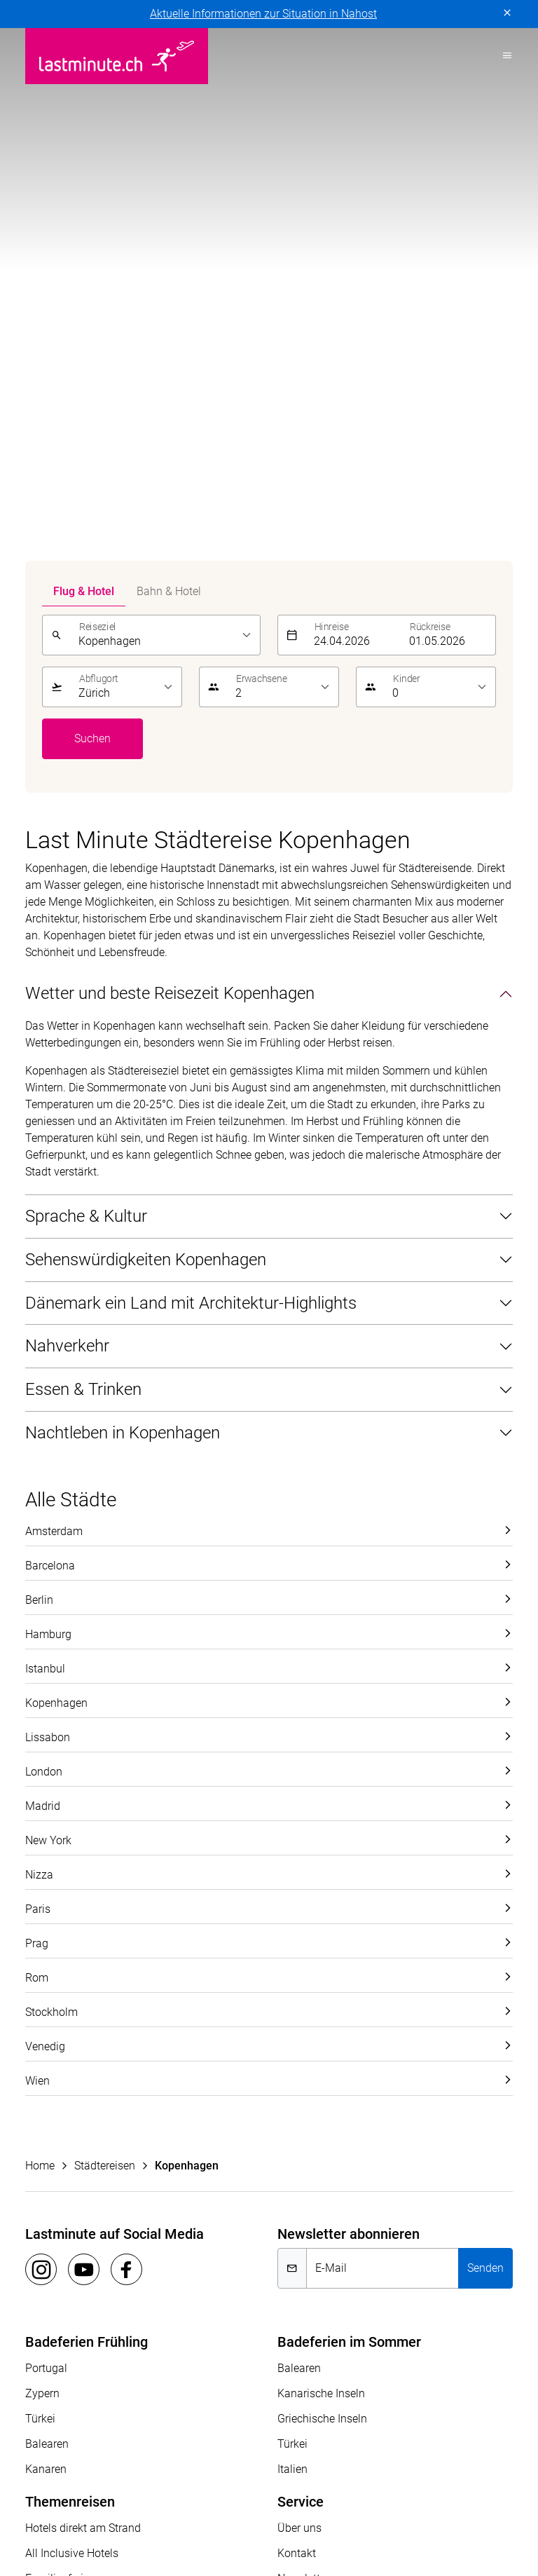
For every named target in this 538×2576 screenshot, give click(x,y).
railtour (42, 2522)
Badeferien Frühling (86, 1820)
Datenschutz (56, 2233)
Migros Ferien (296, 2505)
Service (300, 1980)
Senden (485, 1746)
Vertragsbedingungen (217, 2233)
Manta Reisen (142, 2505)
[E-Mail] (382, 1746)
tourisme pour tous (122, 2522)
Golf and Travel (353, 2472)
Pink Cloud (458, 2505)
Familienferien (60, 2057)
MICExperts (219, 2505)
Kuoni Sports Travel (385, 2488)
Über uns (299, 2006)
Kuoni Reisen (206, 2488)
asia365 (117, 2472)
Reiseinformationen (325, 2082)
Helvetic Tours (441, 2472)
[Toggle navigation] (503, 56)
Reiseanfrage (309, 2107)
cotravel (171, 2472)
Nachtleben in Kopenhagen (122, 911)
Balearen (47, 1922)
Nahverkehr (67, 824)
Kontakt (296, 2031)
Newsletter (303, 2057)
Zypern (42, 1872)
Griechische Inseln (322, 1897)
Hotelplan (49, 2488)
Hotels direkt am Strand (83, 2006)
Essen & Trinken (83, 868)
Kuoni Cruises (288, 2488)
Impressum (125, 2233)
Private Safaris (381, 2505)
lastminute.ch (58, 2505)
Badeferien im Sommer (349, 1820)
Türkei (40, 1897)
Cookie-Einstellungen (333, 2233)
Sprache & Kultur (86, 694)
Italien (292, 1947)
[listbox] (165, 113)
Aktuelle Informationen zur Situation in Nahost (263, 13)
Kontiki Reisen (123, 2488)
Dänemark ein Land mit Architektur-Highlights (191, 781)
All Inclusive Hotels (71, 2031)
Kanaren (46, 1947)
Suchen (92, 217)
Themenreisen (70, 1980)
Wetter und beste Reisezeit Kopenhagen (170, 472)
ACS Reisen (53, 2472)
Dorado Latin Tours (254, 2472)
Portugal (46, 1846)
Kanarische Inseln (321, 1872)
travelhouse (213, 2522)
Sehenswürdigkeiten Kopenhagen (145, 738)
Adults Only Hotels (70, 2082)
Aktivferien (51, 2107)
